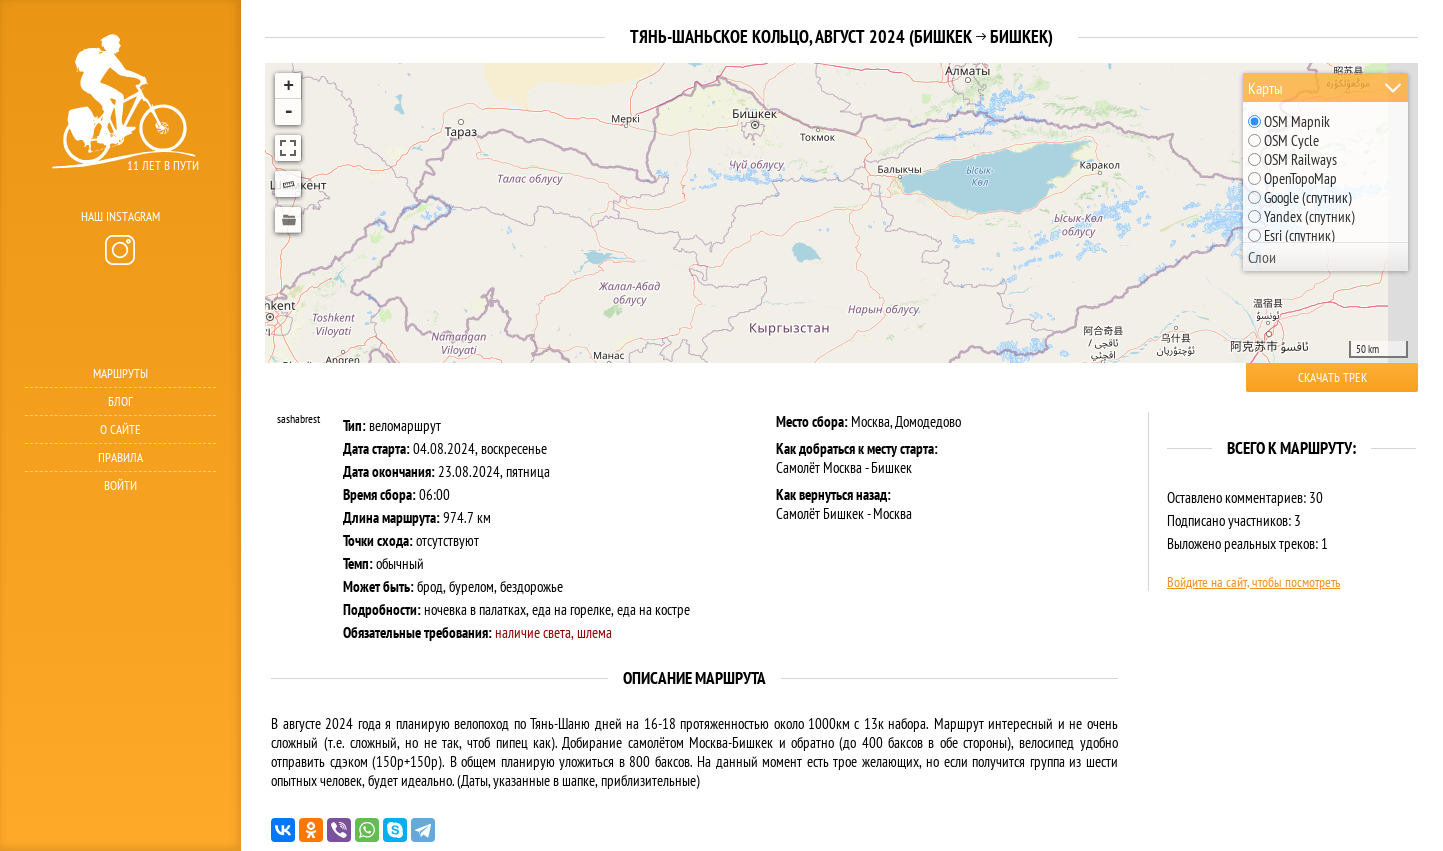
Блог (120, 401)
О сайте (120, 429)
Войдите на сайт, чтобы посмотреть (1253, 582)
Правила (120, 457)
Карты (1265, 88)
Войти (120, 485)
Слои (1262, 257)
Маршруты (120, 373)
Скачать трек (1332, 377)
